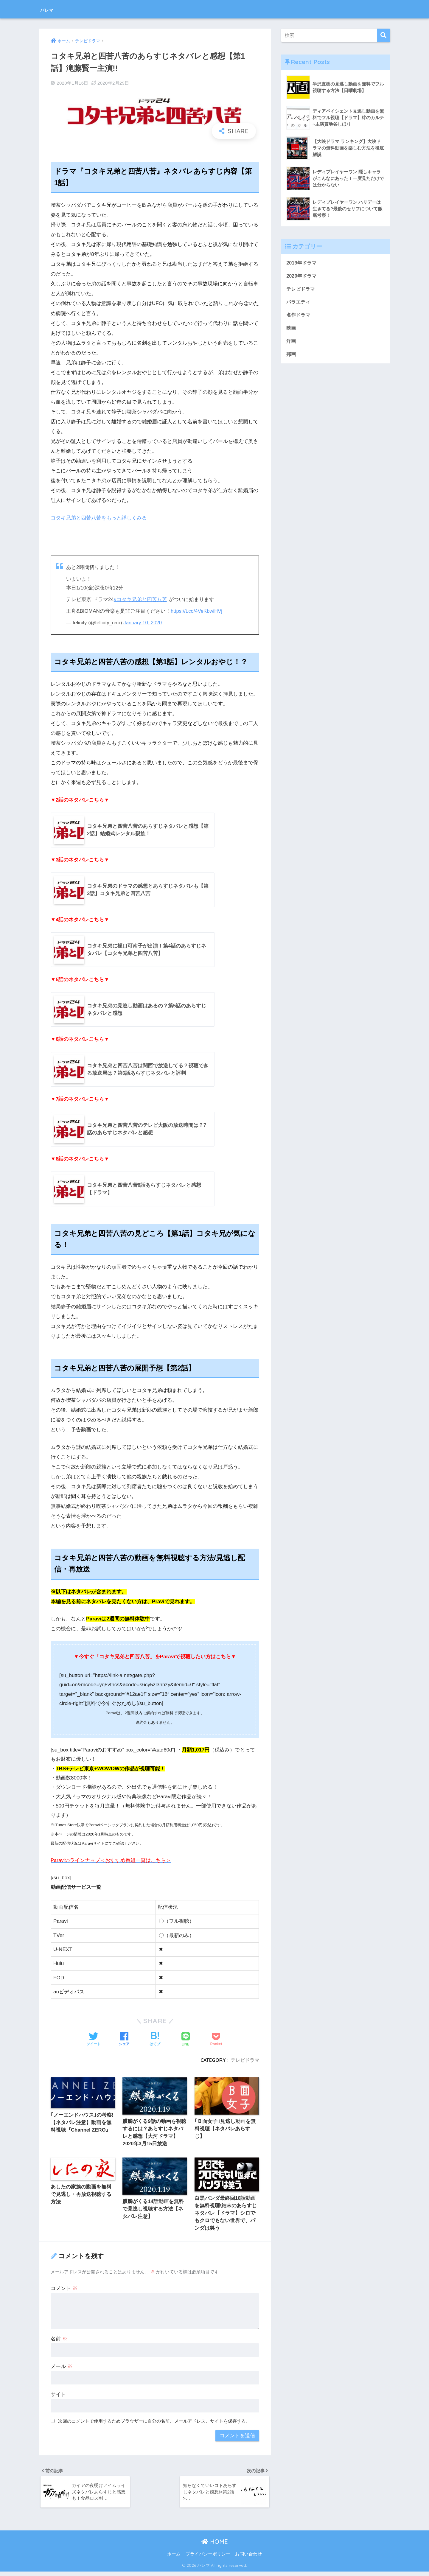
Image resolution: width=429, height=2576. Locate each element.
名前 (59, 2341)
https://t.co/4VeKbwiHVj (197, 611)
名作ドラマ (299, 316)
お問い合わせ (248, 2558)
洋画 (291, 343)
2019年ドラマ (302, 263)
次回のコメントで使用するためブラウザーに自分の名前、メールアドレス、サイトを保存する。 (154, 2423)
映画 (291, 329)
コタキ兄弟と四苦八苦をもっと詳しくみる (99, 518)
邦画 (291, 356)
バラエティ (299, 303)
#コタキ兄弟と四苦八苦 (140, 599)
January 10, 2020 (143, 623)
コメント (64, 2291)
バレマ (51, 9)
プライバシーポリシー (208, 2558)
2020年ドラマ (302, 276)
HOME (214, 2545)
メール (61, 2369)
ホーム (174, 2558)
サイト (58, 2397)
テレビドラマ (245, 2061)
